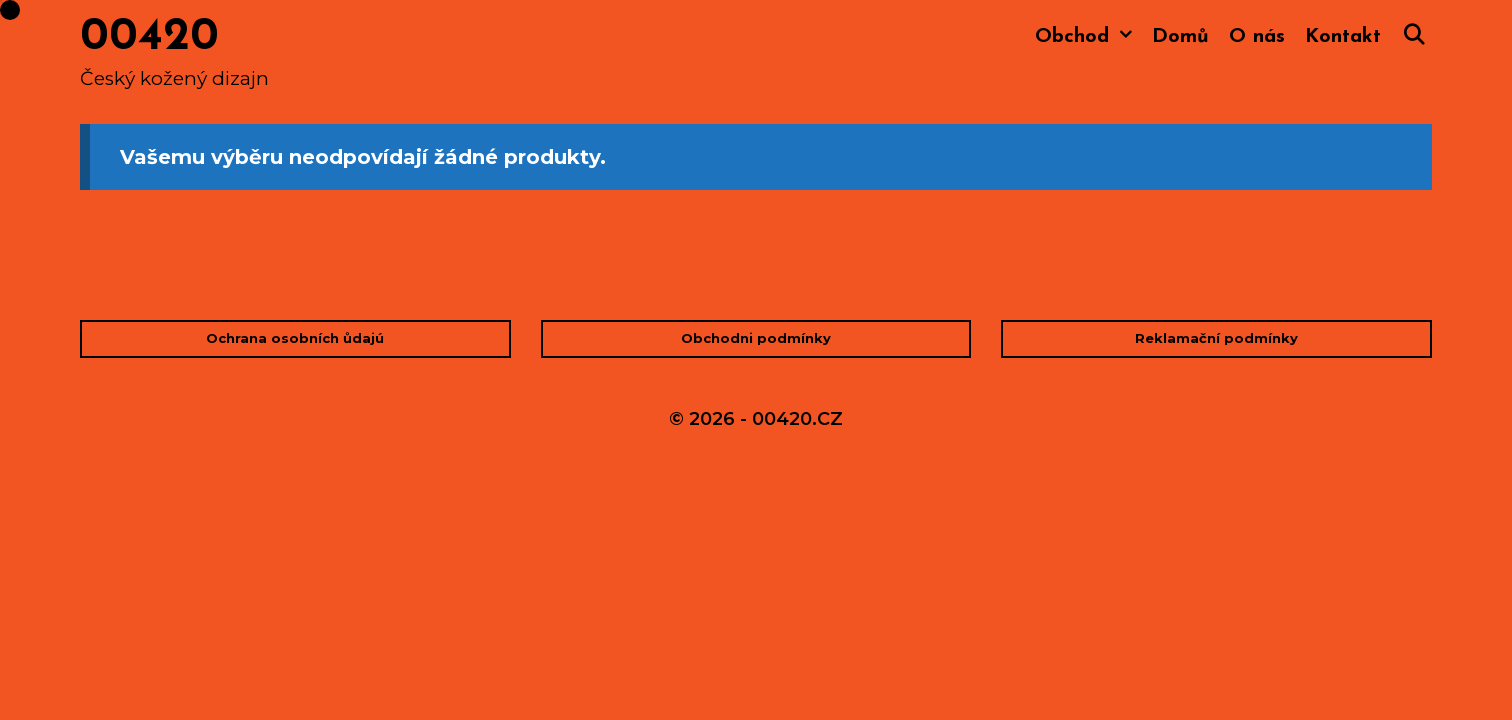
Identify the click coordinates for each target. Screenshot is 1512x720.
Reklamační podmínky (1216, 338)
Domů (1180, 37)
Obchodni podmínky (756, 338)
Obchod (1088, 37)
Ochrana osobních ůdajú (295, 338)
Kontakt (1343, 37)
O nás (1257, 37)
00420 (149, 37)
